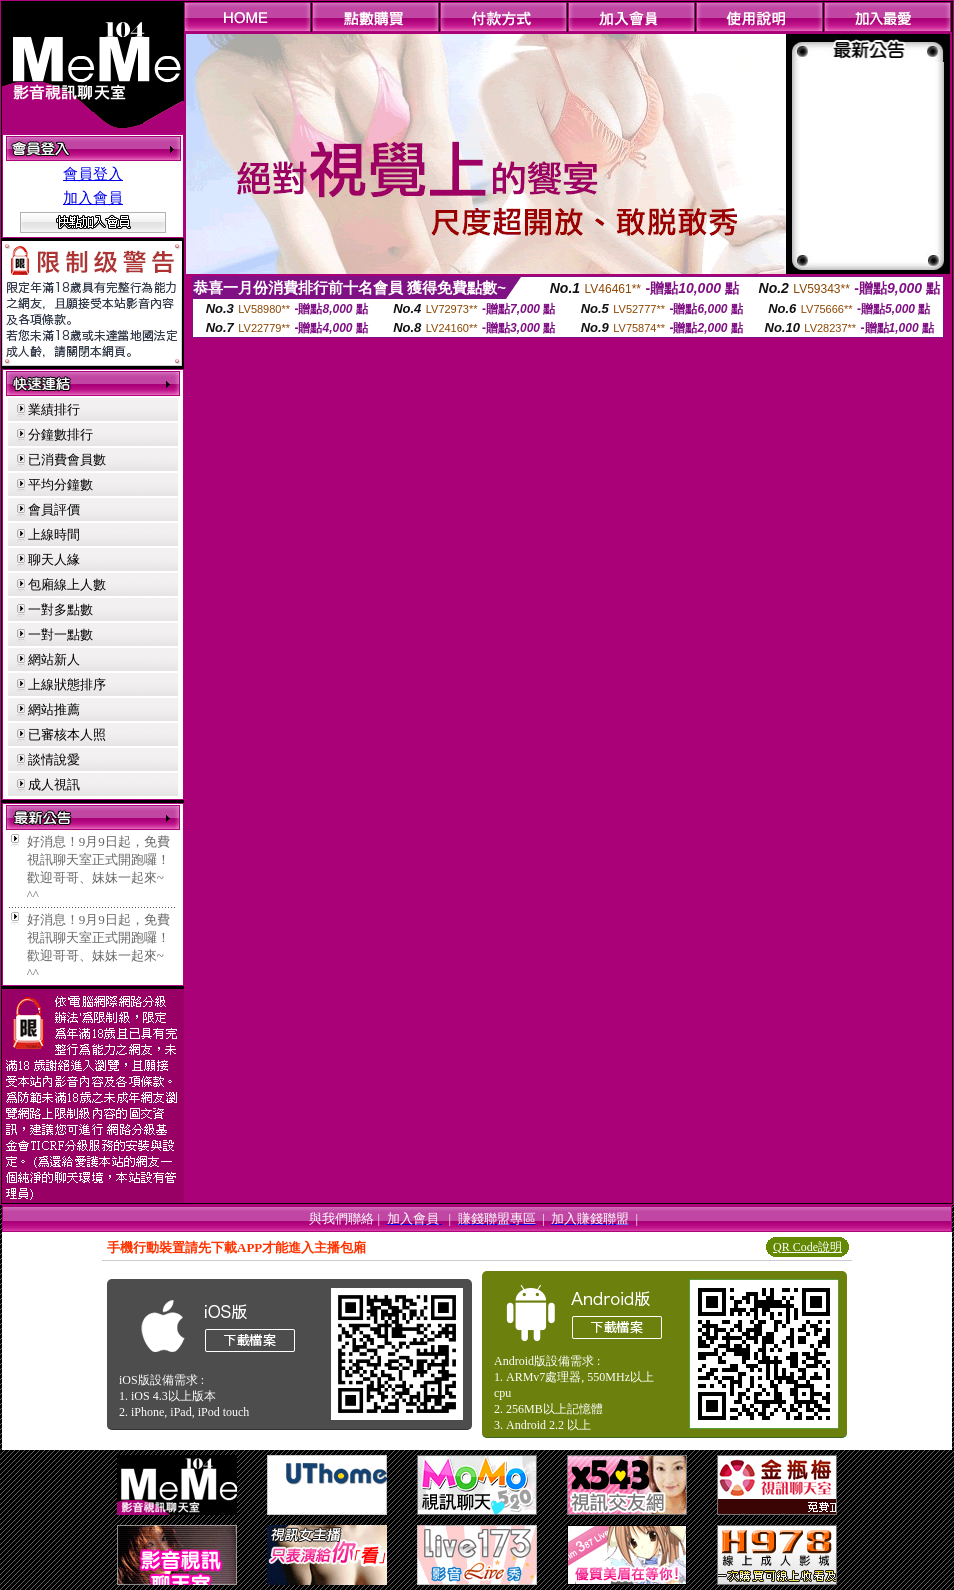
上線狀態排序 (67, 684)
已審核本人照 (67, 734)
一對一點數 (60, 634)
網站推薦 (54, 709)
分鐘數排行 (60, 434)
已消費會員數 (67, 459)
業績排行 (54, 409)
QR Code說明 (807, 1247)
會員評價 (54, 509)
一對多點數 (60, 609)
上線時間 (54, 534)
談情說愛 (54, 759)
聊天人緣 (54, 559)
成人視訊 (54, 784)
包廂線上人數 (67, 584)
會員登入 (93, 174)
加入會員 (93, 198)
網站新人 (54, 659)
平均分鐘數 (60, 484)
